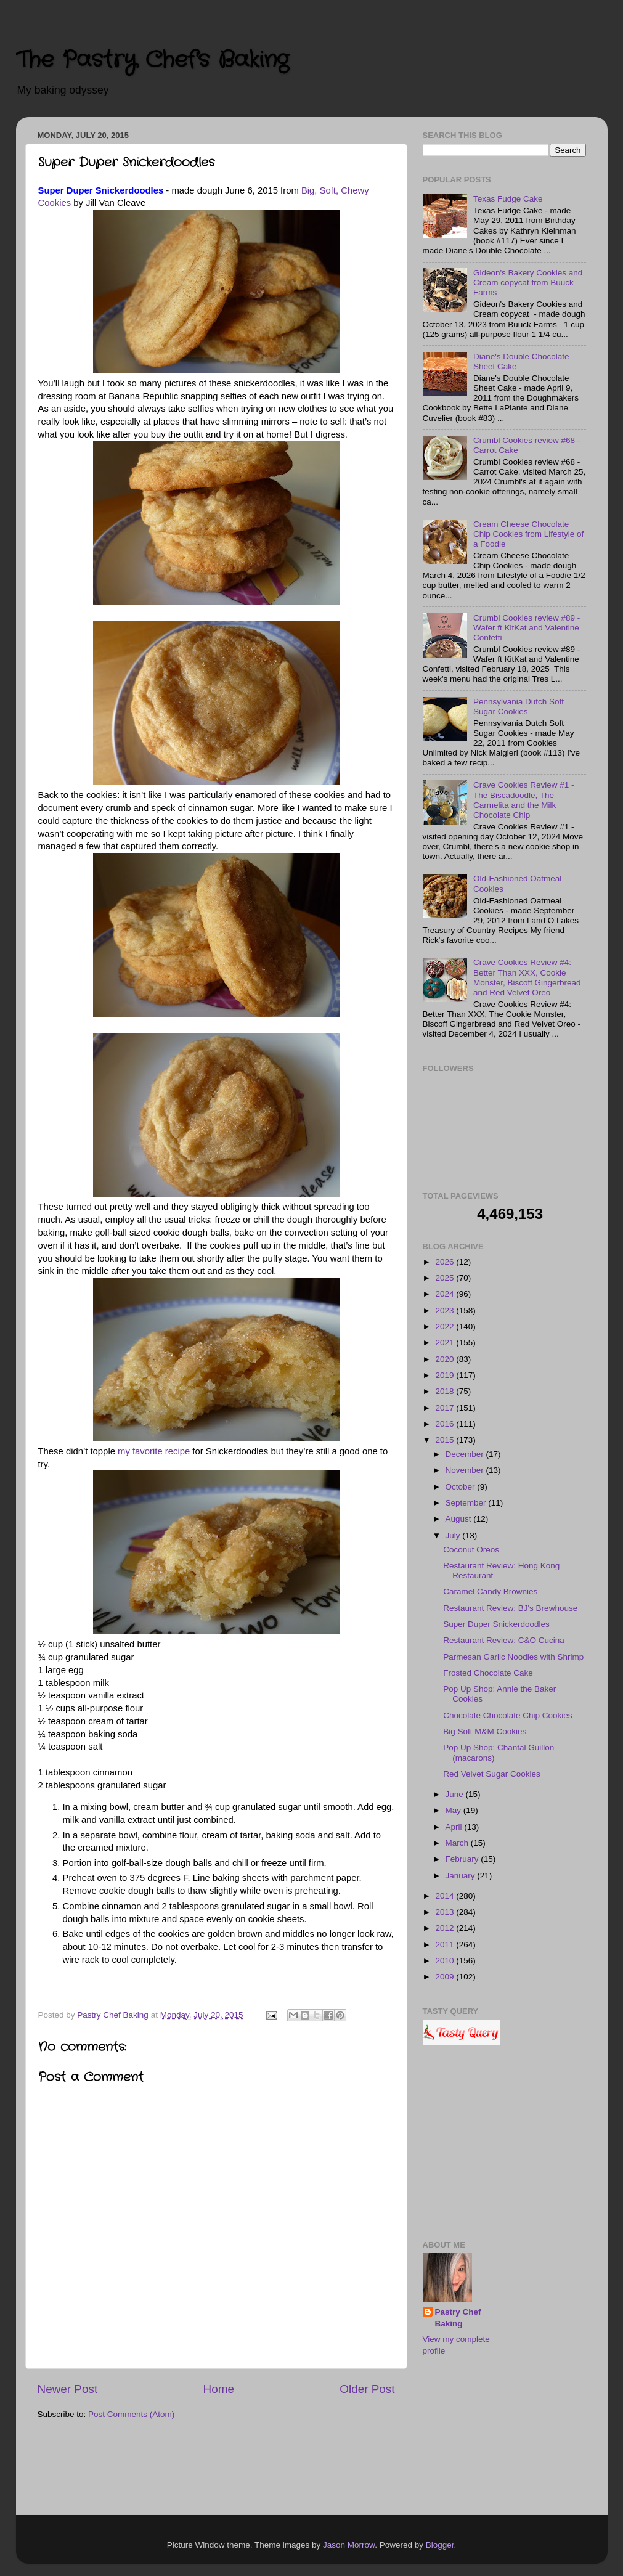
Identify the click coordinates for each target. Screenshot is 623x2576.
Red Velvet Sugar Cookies (491, 1774)
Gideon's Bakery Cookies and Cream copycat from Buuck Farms (527, 282)
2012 (445, 1928)
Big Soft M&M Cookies (484, 1731)
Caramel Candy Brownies (490, 1591)
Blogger (440, 2545)
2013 (445, 1912)
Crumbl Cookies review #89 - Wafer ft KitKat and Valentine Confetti (526, 627)
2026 (445, 1261)
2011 (445, 1944)
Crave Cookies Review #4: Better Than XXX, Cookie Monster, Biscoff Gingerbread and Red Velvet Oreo (527, 977)
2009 (445, 1976)
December (466, 1454)
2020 (445, 1359)
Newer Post (68, 2388)
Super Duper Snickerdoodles (496, 1624)
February (463, 1859)
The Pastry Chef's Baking (152, 60)
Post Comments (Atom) (131, 2414)
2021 (445, 1342)
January (462, 1875)
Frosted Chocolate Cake (488, 1672)
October (462, 1486)
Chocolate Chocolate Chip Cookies (507, 1715)
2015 (445, 1440)
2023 (445, 1310)
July (454, 1535)
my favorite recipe (154, 1451)
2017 (445, 1407)
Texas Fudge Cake (508, 198)
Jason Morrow (349, 2545)
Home (218, 2388)
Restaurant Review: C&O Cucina (503, 1640)
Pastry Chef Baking (458, 2317)
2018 (445, 1391)
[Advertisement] (504, 2145)
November (466, 1470)
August (460, 1518)
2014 (445, 1896)
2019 (445, 1375)
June (456, 1794)
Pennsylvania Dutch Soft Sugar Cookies (518, 706)
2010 (445, 1960)
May (454, 1810)
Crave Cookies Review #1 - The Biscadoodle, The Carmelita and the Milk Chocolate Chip (523, 800)
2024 (445, 1293)
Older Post (367, 2388)
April (455, 1827)
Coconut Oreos (471, 1549)
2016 (445, 1424)
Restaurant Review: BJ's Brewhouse (510, 1608)
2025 (445, 1277)
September (467, 1502)
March (458, 1843)
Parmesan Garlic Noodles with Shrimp (513, 1656)
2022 (445, 1326)
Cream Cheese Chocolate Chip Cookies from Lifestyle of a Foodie (528, 534)
